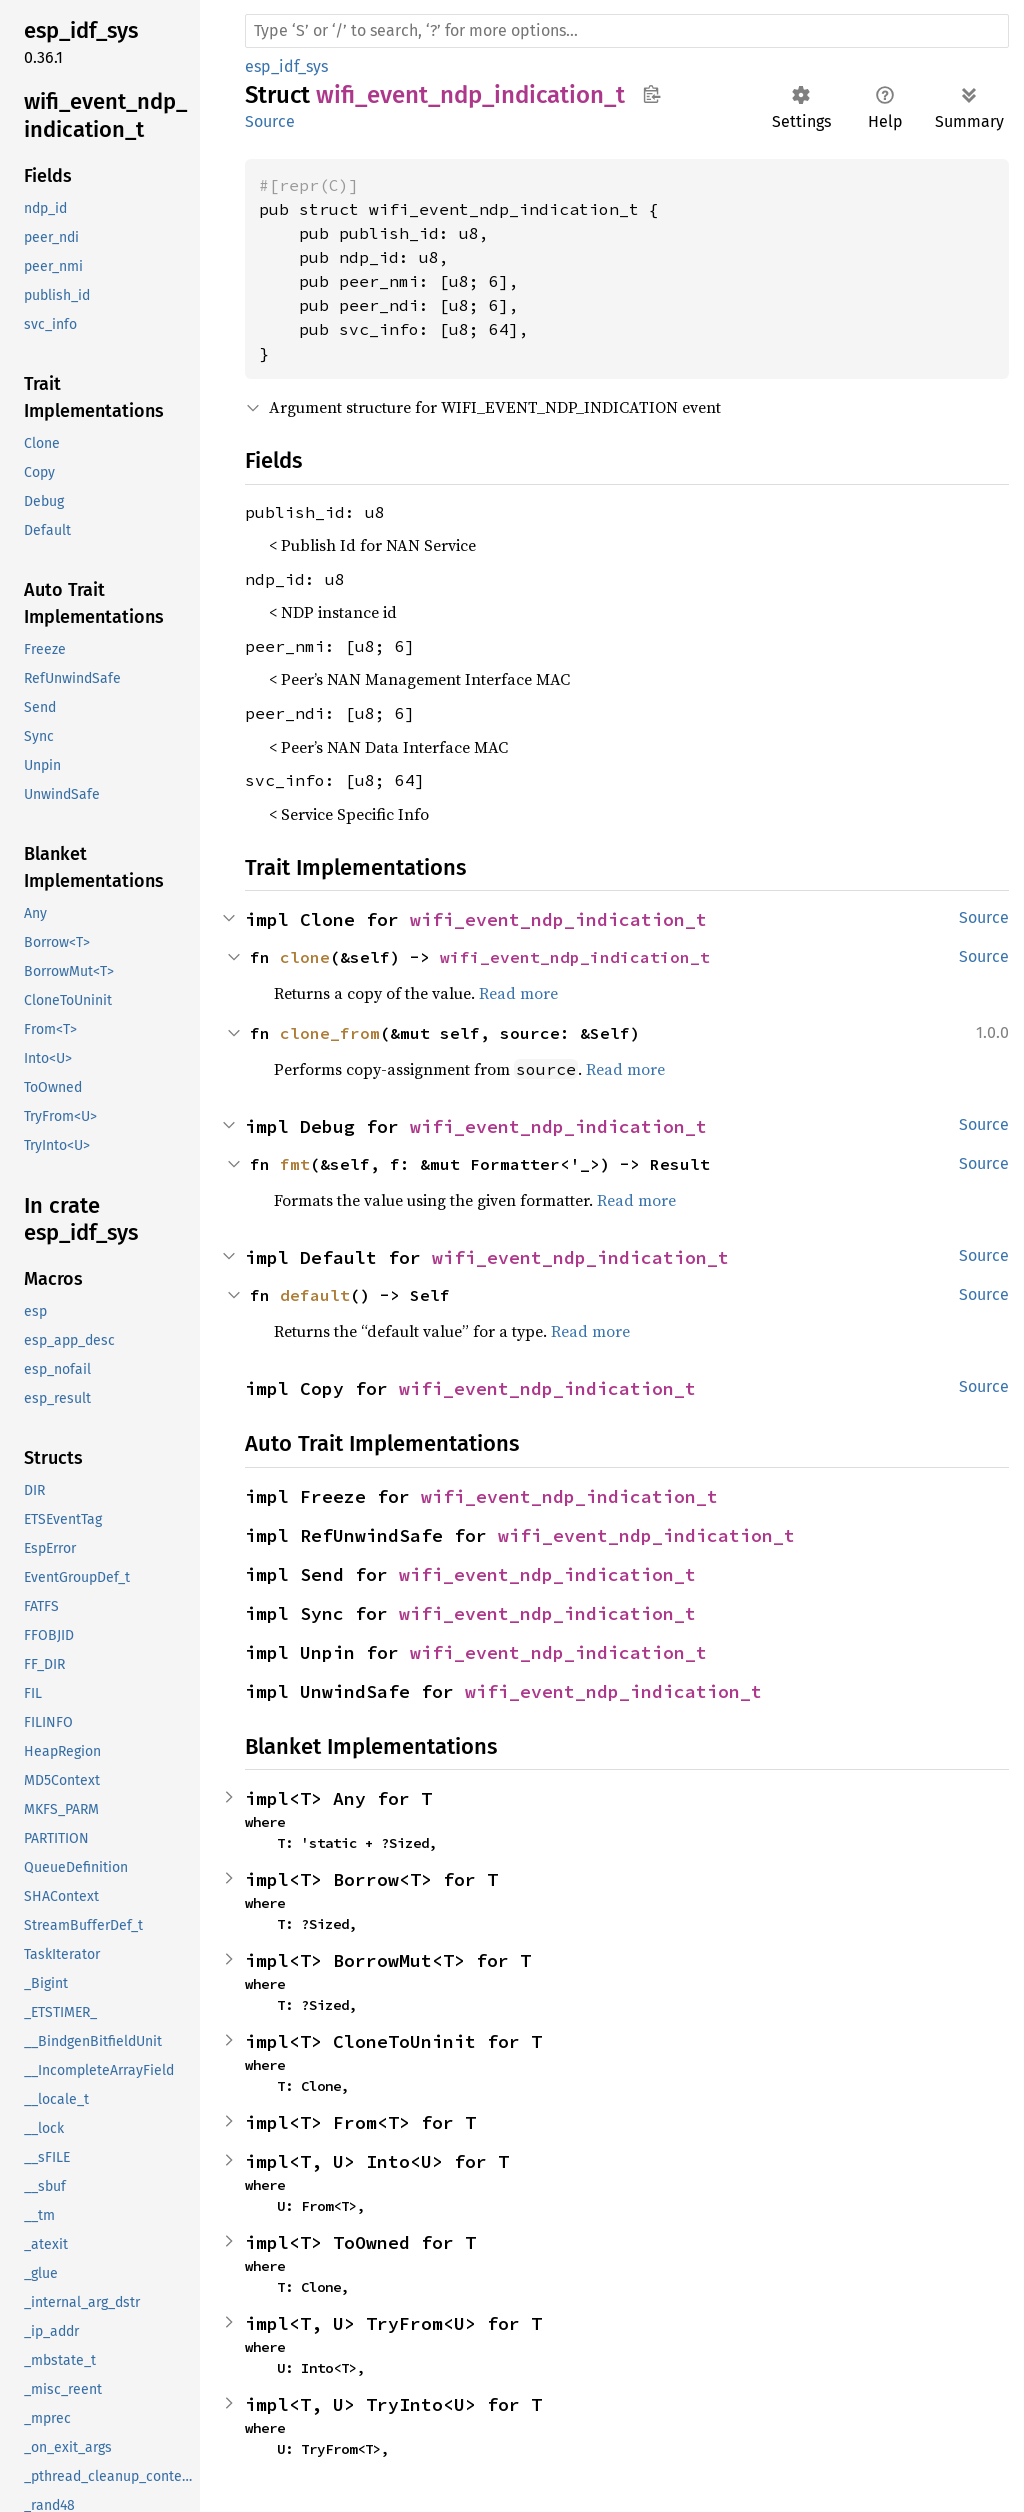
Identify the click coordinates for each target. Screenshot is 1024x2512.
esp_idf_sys (286, 66)
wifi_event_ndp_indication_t (558, 919)
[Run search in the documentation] (627, 31)
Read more (518, 993)
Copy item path (651, 94)
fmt (295, 1164)
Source (270, 121)
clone (305, 957)
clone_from (330, 1033)
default (315, 1295)
